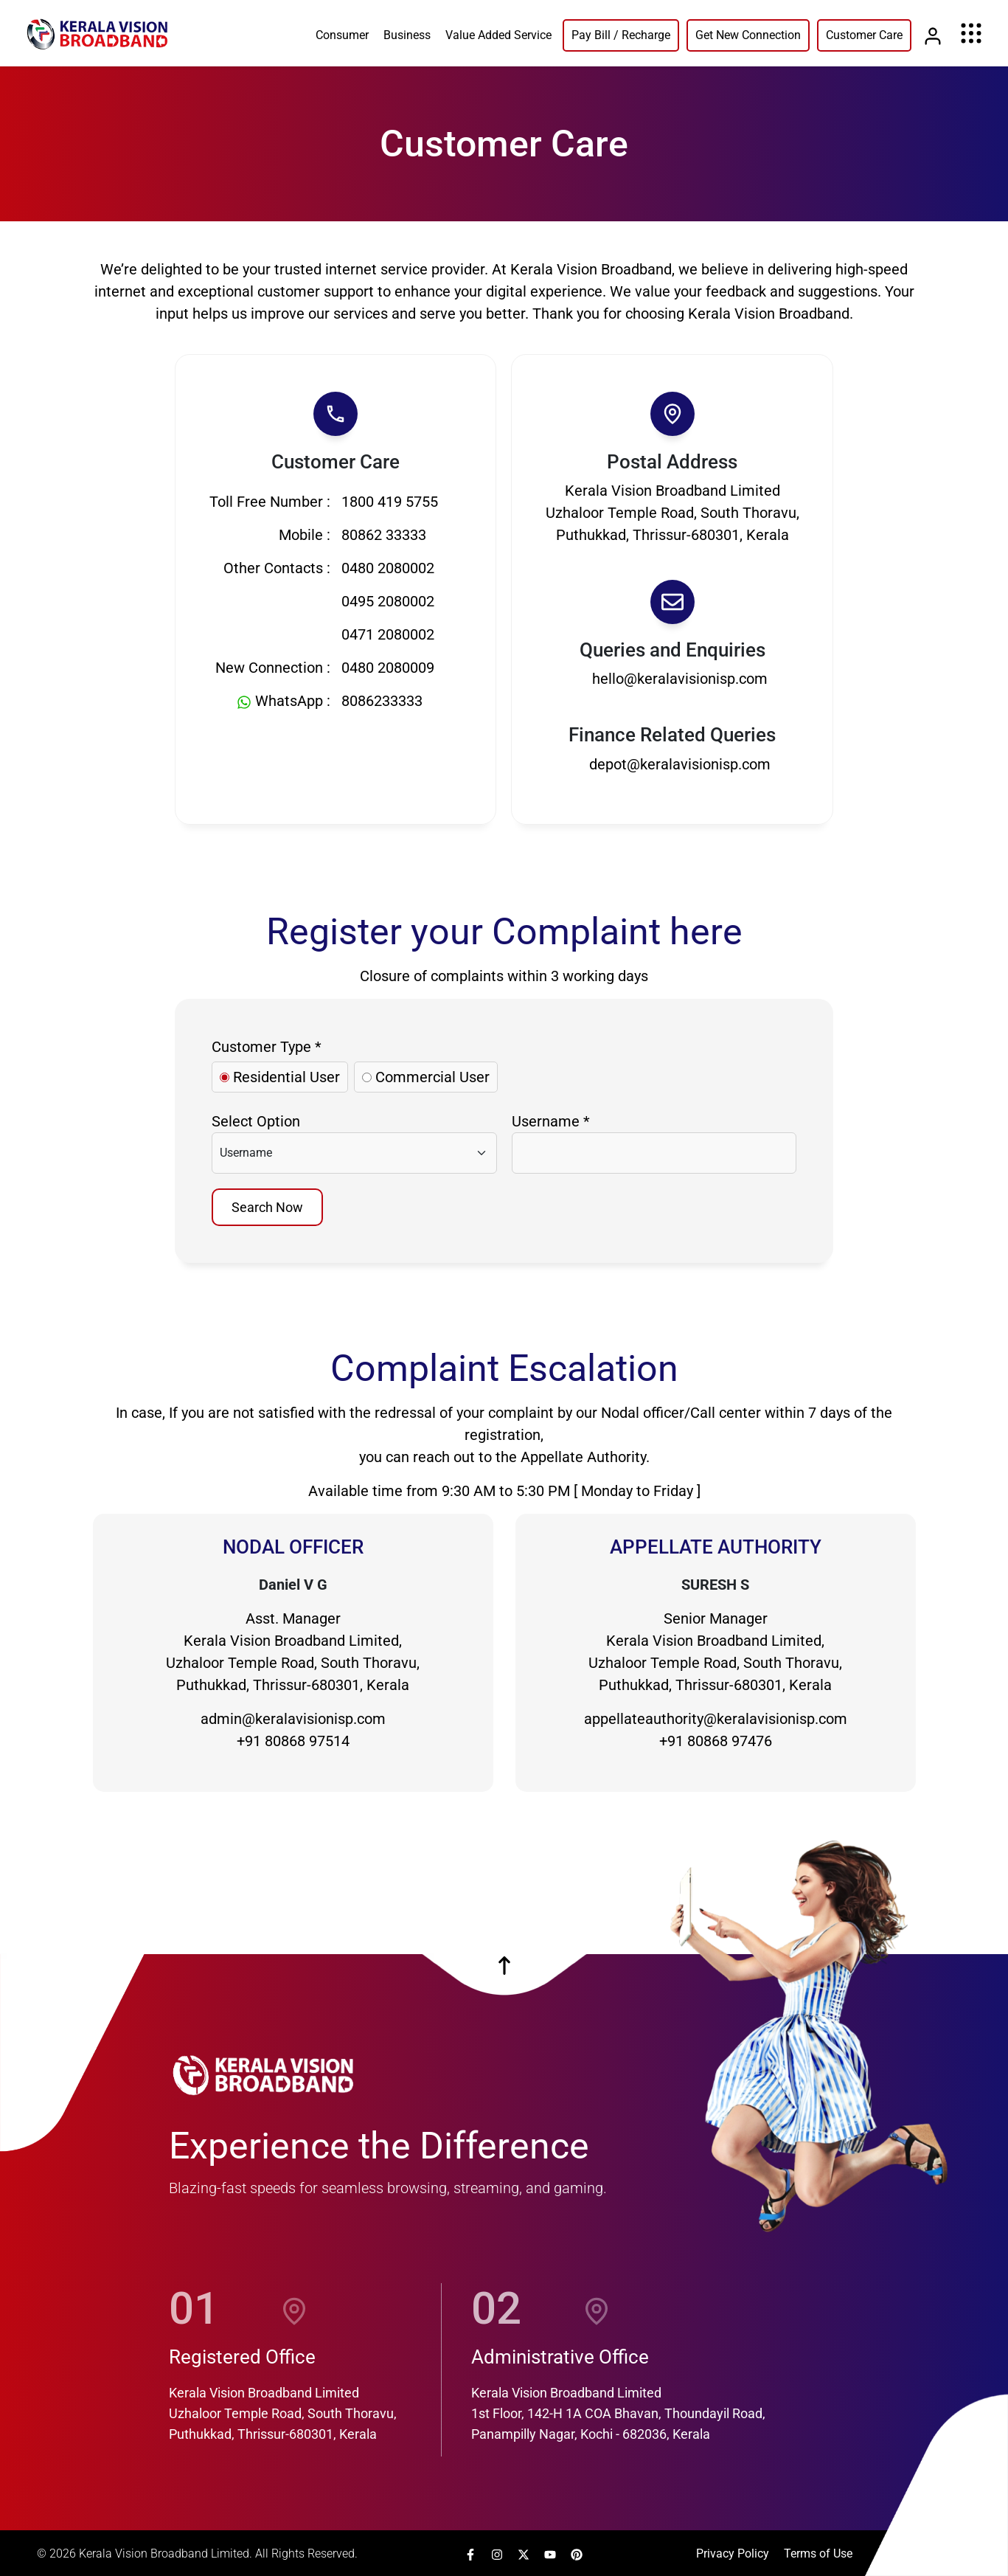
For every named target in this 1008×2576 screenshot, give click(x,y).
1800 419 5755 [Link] (389, 501)
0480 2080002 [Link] (387, 568)
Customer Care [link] (864, 35)
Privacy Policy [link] (732, 2553)
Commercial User (426, 1077)
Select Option (256, 1121)
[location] (294, 2309)
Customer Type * (266, 1047)
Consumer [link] (342, 35)
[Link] (933, 35)
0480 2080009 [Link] (387, 667)
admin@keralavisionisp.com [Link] (293, 1719)
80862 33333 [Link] (383, 535)
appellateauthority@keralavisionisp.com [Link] (715, 1719)
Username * (551, 1121)
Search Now (267, 1207)
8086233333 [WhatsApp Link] (382, 701)
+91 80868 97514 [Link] (293, 1741)
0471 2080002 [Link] (387, 634)
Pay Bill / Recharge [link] (620, 35)
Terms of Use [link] (818, 2553)
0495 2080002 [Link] (387, 601)
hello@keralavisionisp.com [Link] (680, 679)
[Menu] (971, 33)
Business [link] (407, 35)
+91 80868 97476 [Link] (715, 1741)
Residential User (280, 1077)
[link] (97, 33)
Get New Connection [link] (748, 35)
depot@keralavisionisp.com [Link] (680, 764)
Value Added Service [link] (498, 35)
